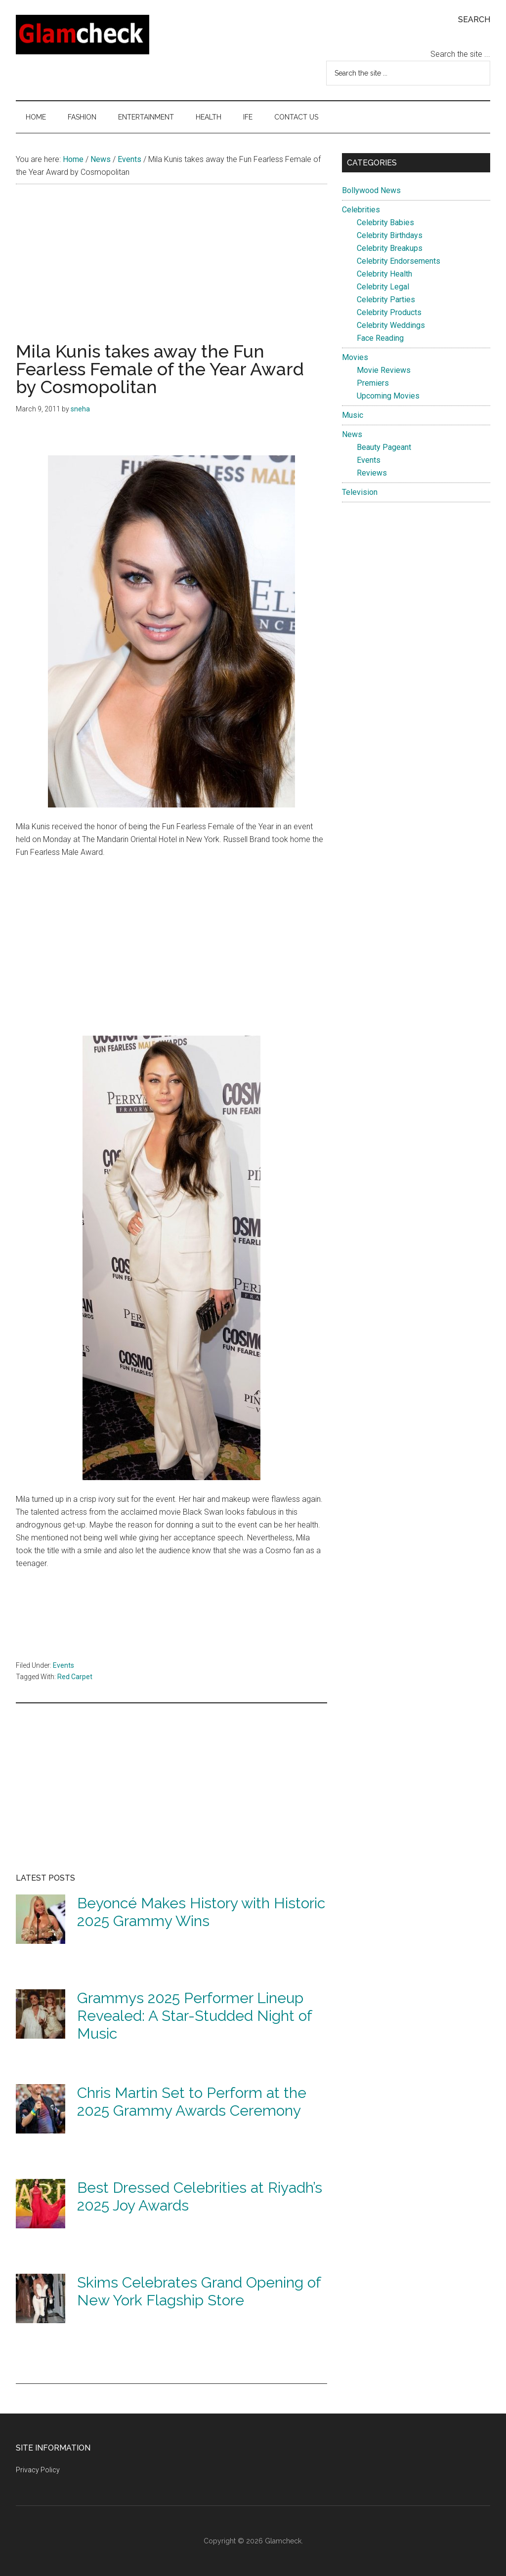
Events (63, 1665)
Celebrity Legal (383, 286)
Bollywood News (371, 190)
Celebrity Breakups (389, 248)
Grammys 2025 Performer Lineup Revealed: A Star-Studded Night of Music (194, 2015)
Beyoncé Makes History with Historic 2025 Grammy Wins (201, 1912)
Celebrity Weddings (391, 325)
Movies (355, 357)
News (352, 434)
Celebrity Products (389, 312)
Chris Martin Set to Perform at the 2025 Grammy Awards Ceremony (191, 2101)
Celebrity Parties (386, 299)
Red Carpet (74, 1677)
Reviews (372, 473)
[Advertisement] (171, 273)
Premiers (373, 383)
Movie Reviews (384, 370)
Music (352, 415)
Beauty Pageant (384, 447)
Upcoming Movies (388, 396)
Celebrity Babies (385, 222)
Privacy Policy (38, 2470)
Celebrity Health (384, 274)
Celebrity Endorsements (398, 261)
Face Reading (380, 338)
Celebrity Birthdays (389, 235)
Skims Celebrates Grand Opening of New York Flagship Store (199, 2291)
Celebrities (361, 209)
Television (360, 492)
